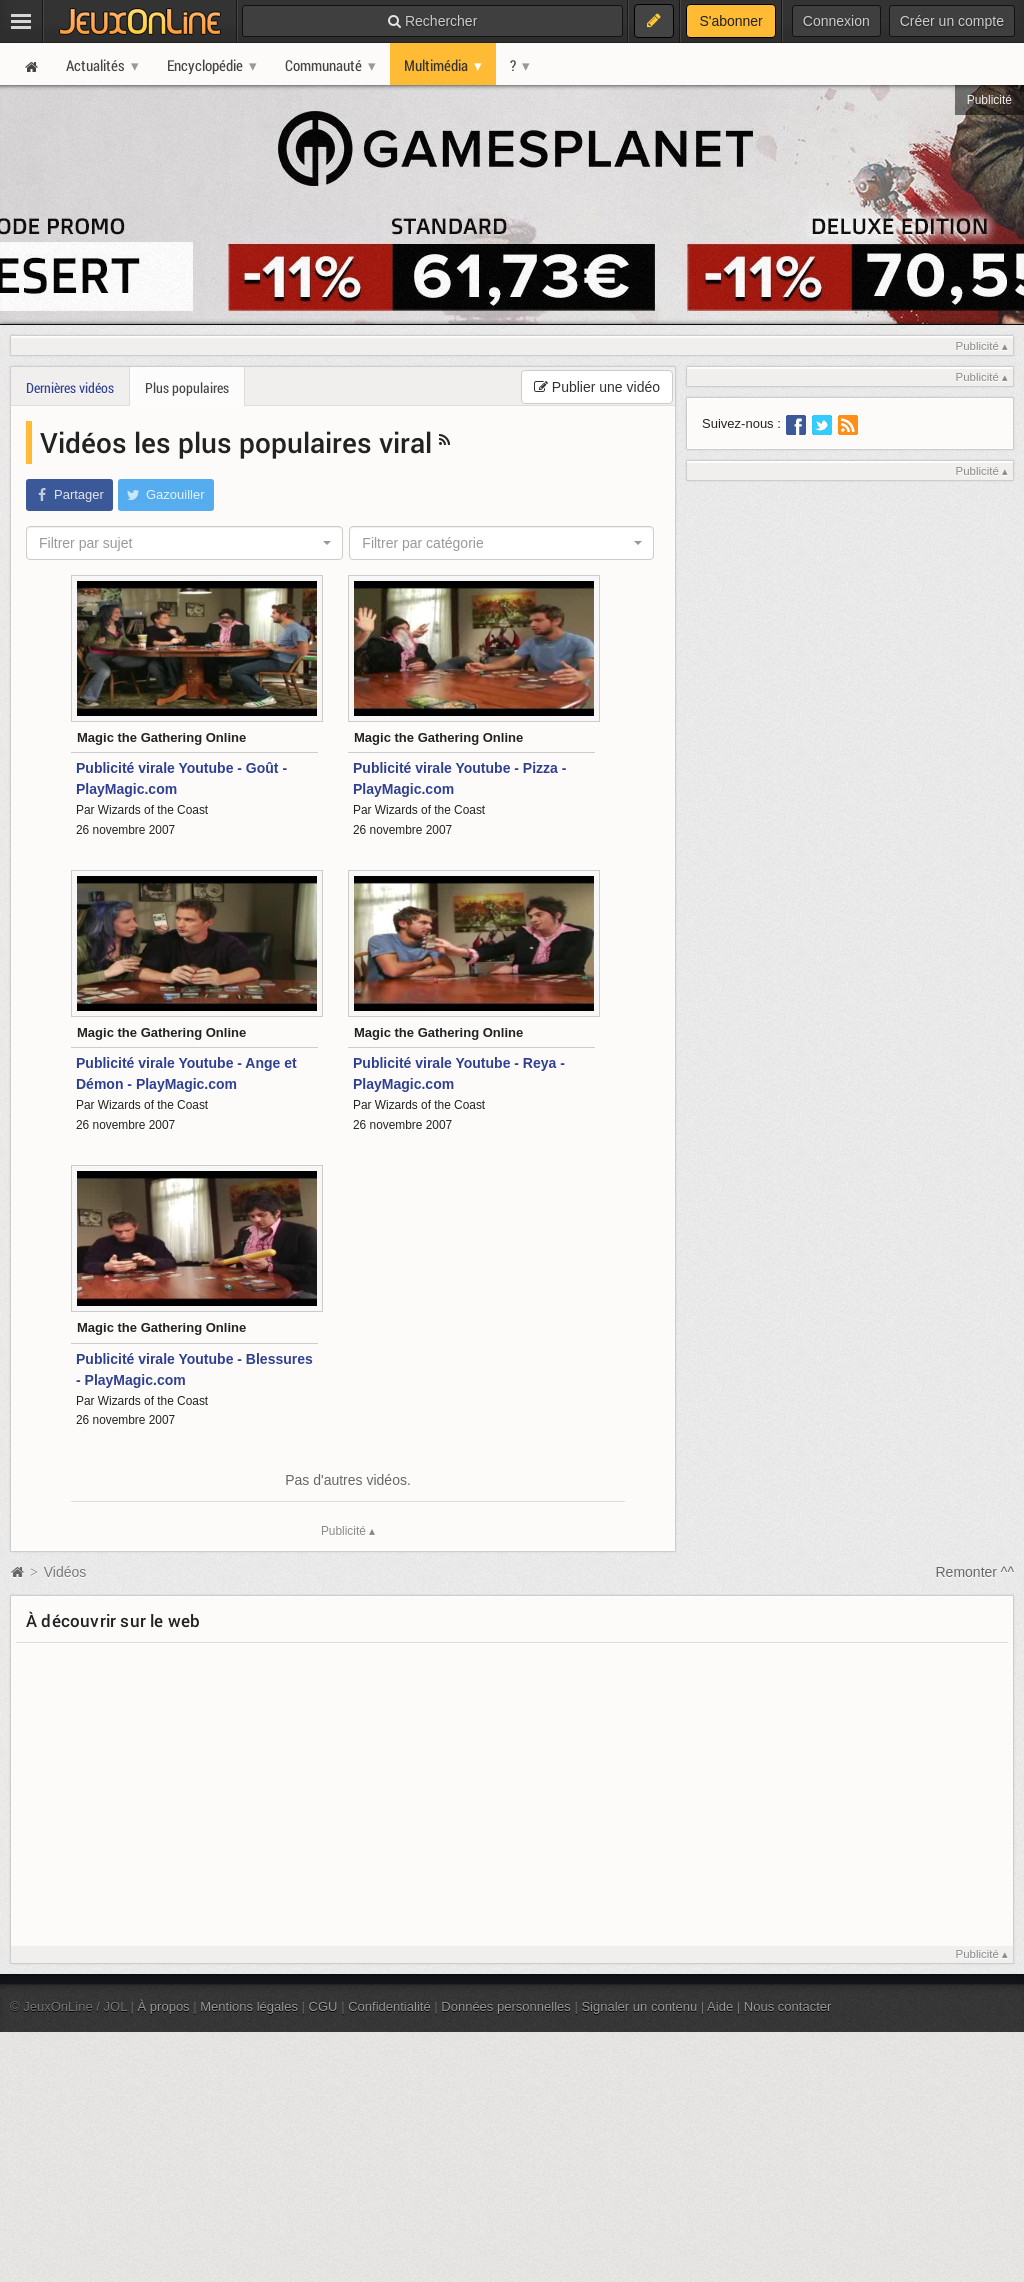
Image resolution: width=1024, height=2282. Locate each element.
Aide (720, 2006)
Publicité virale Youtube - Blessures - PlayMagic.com (194, 1369)
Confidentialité (389, 2006)
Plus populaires (187, 387)
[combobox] (184, 543)
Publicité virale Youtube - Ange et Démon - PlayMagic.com (186, 1073)
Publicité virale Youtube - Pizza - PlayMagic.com (459, 778)
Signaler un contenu (639, 2006)
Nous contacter (788, 2006)
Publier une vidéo (597, 387)
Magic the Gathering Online (161, 737)
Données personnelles (506, 2006)
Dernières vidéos (70, 387)
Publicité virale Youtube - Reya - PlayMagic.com (459, 1073)
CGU (323, 2006)
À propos (164, 2006)
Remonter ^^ (975, 1572)
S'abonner (730, 21)
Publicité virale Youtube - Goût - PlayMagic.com (181, 778)
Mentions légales (249, 2006)
